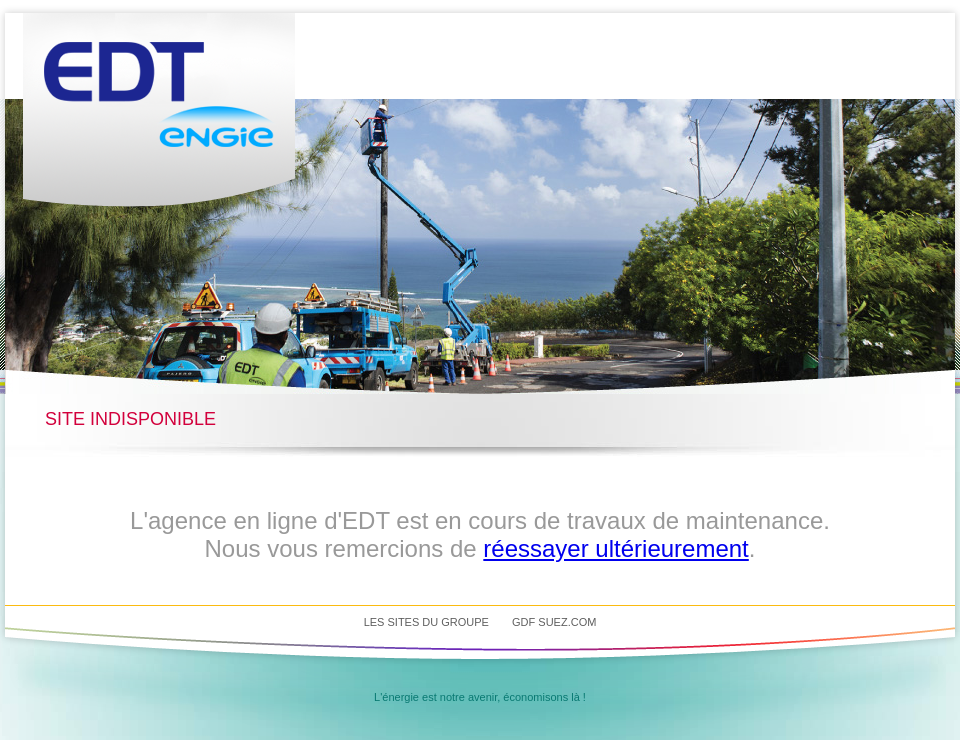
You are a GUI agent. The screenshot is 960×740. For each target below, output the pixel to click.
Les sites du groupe (426, 622)
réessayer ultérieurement (615, 548)
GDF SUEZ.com (554, 622)
